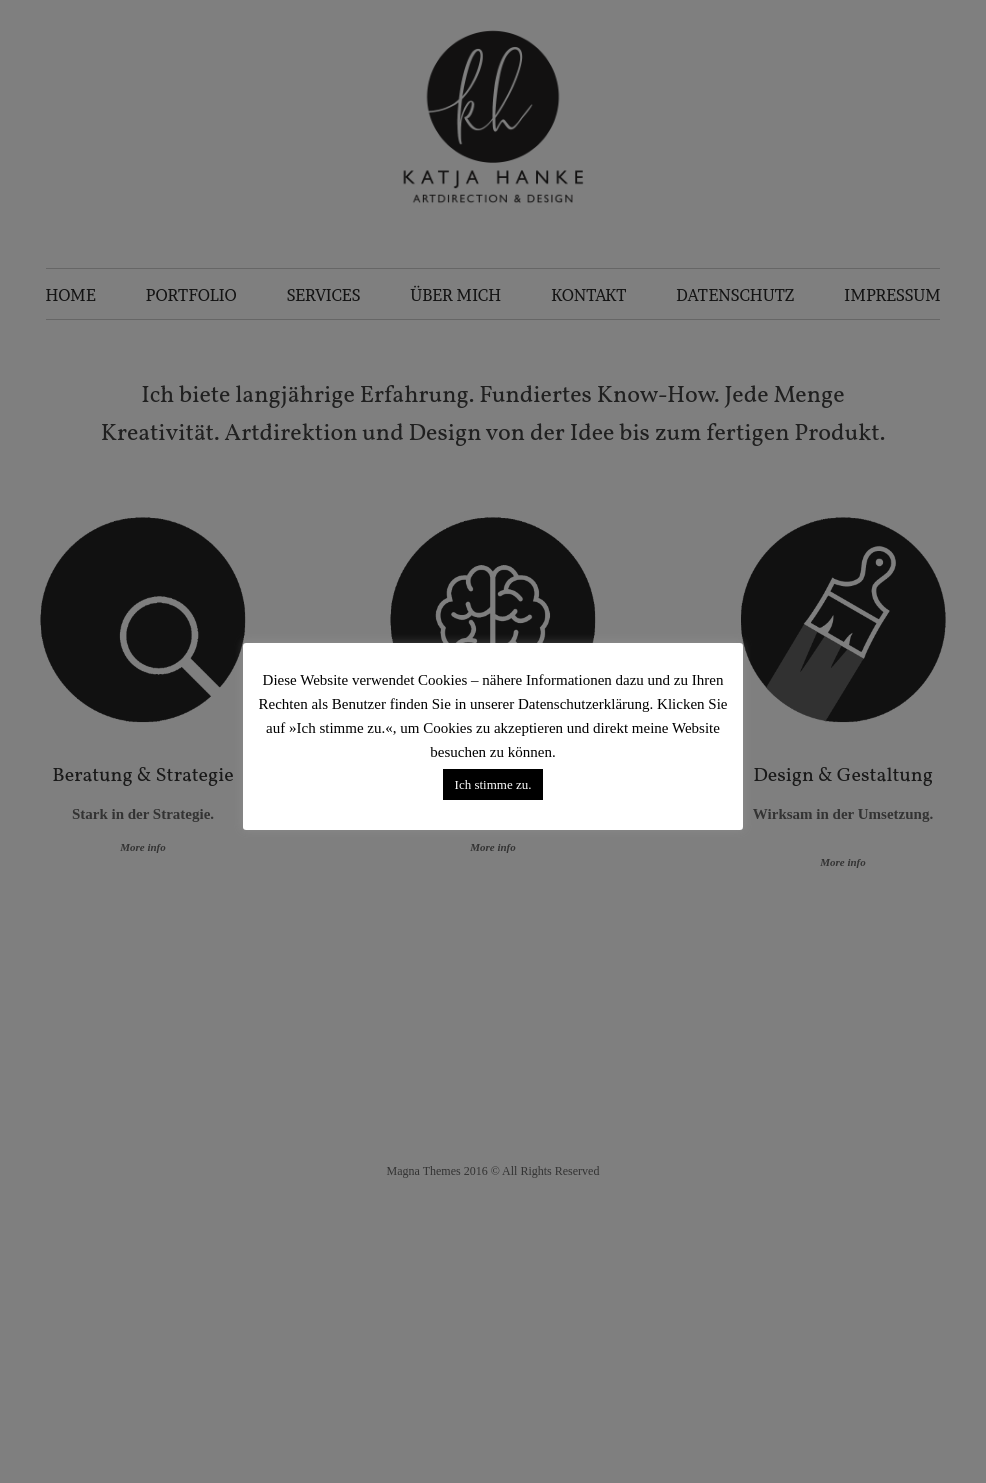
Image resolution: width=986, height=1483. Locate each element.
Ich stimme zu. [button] (493, 784)
